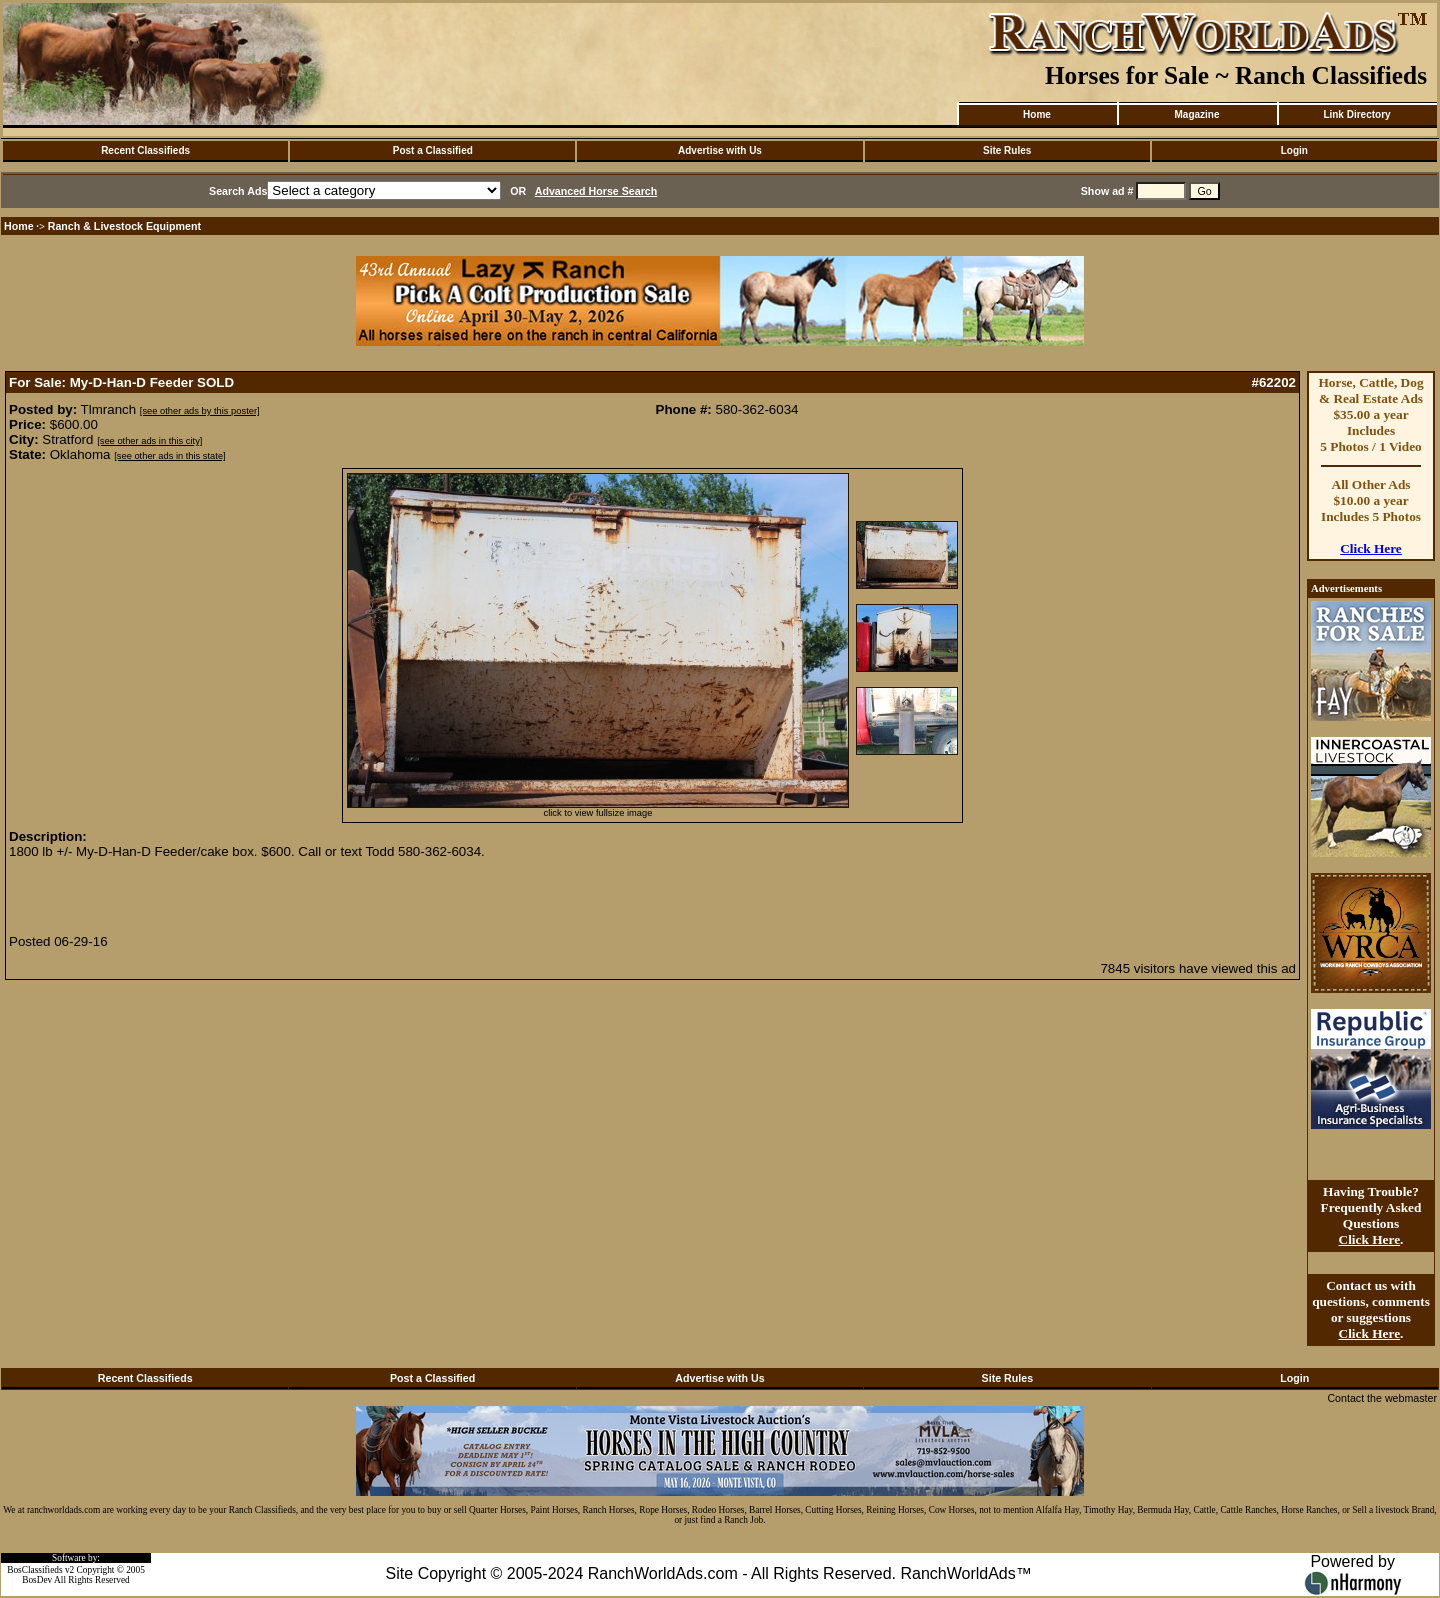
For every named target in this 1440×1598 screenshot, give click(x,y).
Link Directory (1356, 114)
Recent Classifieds (145, 150)
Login (1294, 150)
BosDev (37, 1580)
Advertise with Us (720, 150)
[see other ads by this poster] (200, 411)
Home (1037, 114)
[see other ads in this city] (149, 441)
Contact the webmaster (1382, 1398)
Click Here (1371, 548)
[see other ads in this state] (169, 456)
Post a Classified (433, 150)
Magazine (1196, 114)
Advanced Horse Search (596, 191)
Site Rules (1007, 150)
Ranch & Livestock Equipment (124, 226)
